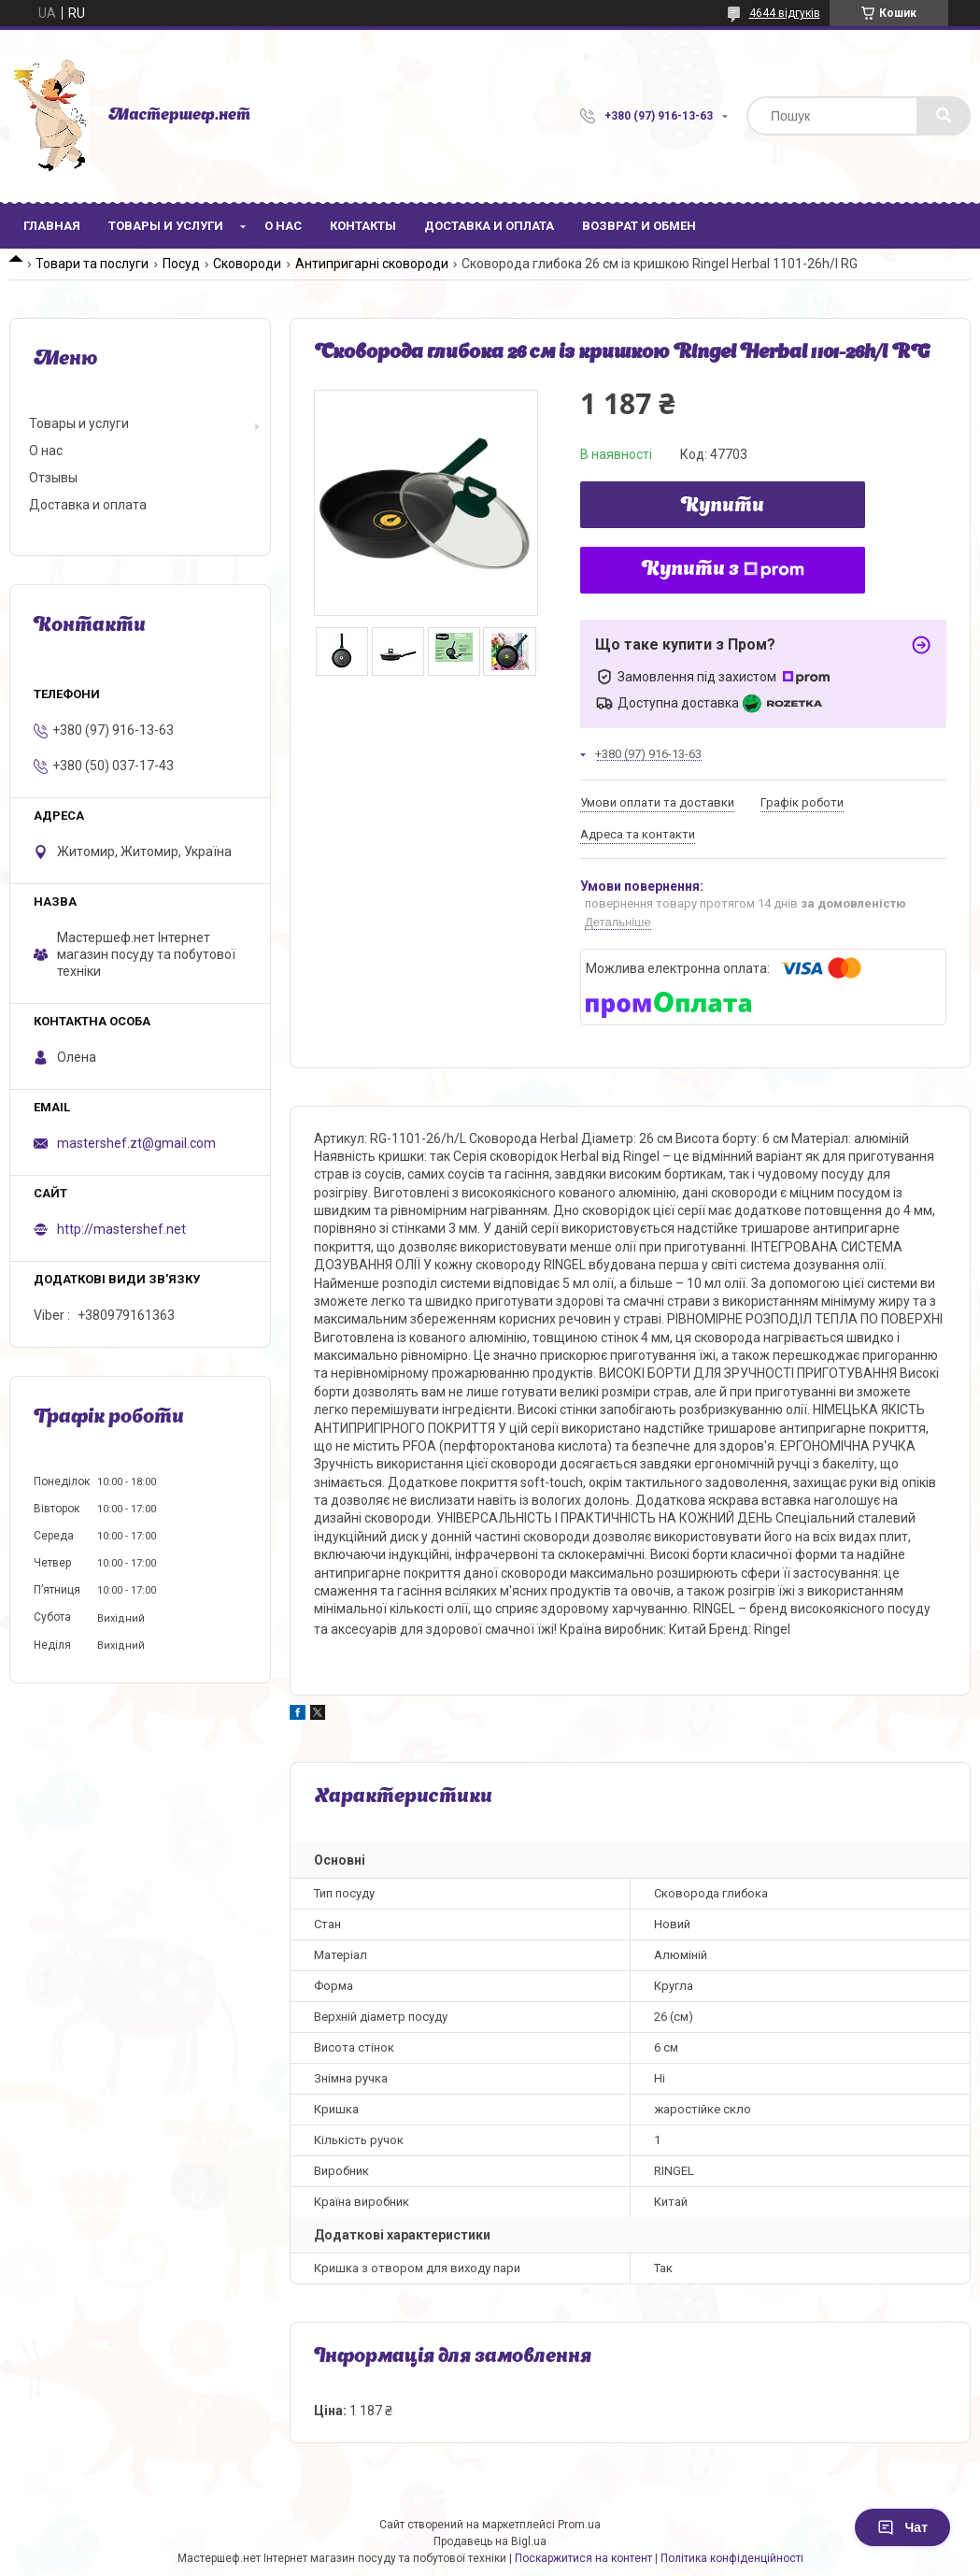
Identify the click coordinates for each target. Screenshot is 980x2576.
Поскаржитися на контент (583, 2558)
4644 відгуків (784, 13)
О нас (283, 226)
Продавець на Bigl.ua (490, 2541)
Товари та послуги (92, 263)
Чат (902, 2527)
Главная (51, 226)
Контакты (363, 226)
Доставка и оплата (489, 226)
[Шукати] (943, 116)
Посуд (181, 263)
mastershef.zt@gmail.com (136, 1143)
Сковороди (247, 263)
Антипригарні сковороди (371, 263)
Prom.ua (579, 2524)
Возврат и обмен (639, 226)
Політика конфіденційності (731, 2558)
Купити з (723, 570)
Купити (722, 506)
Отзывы (53, 477)
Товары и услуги (165, 226)
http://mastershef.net (121, 1229)
